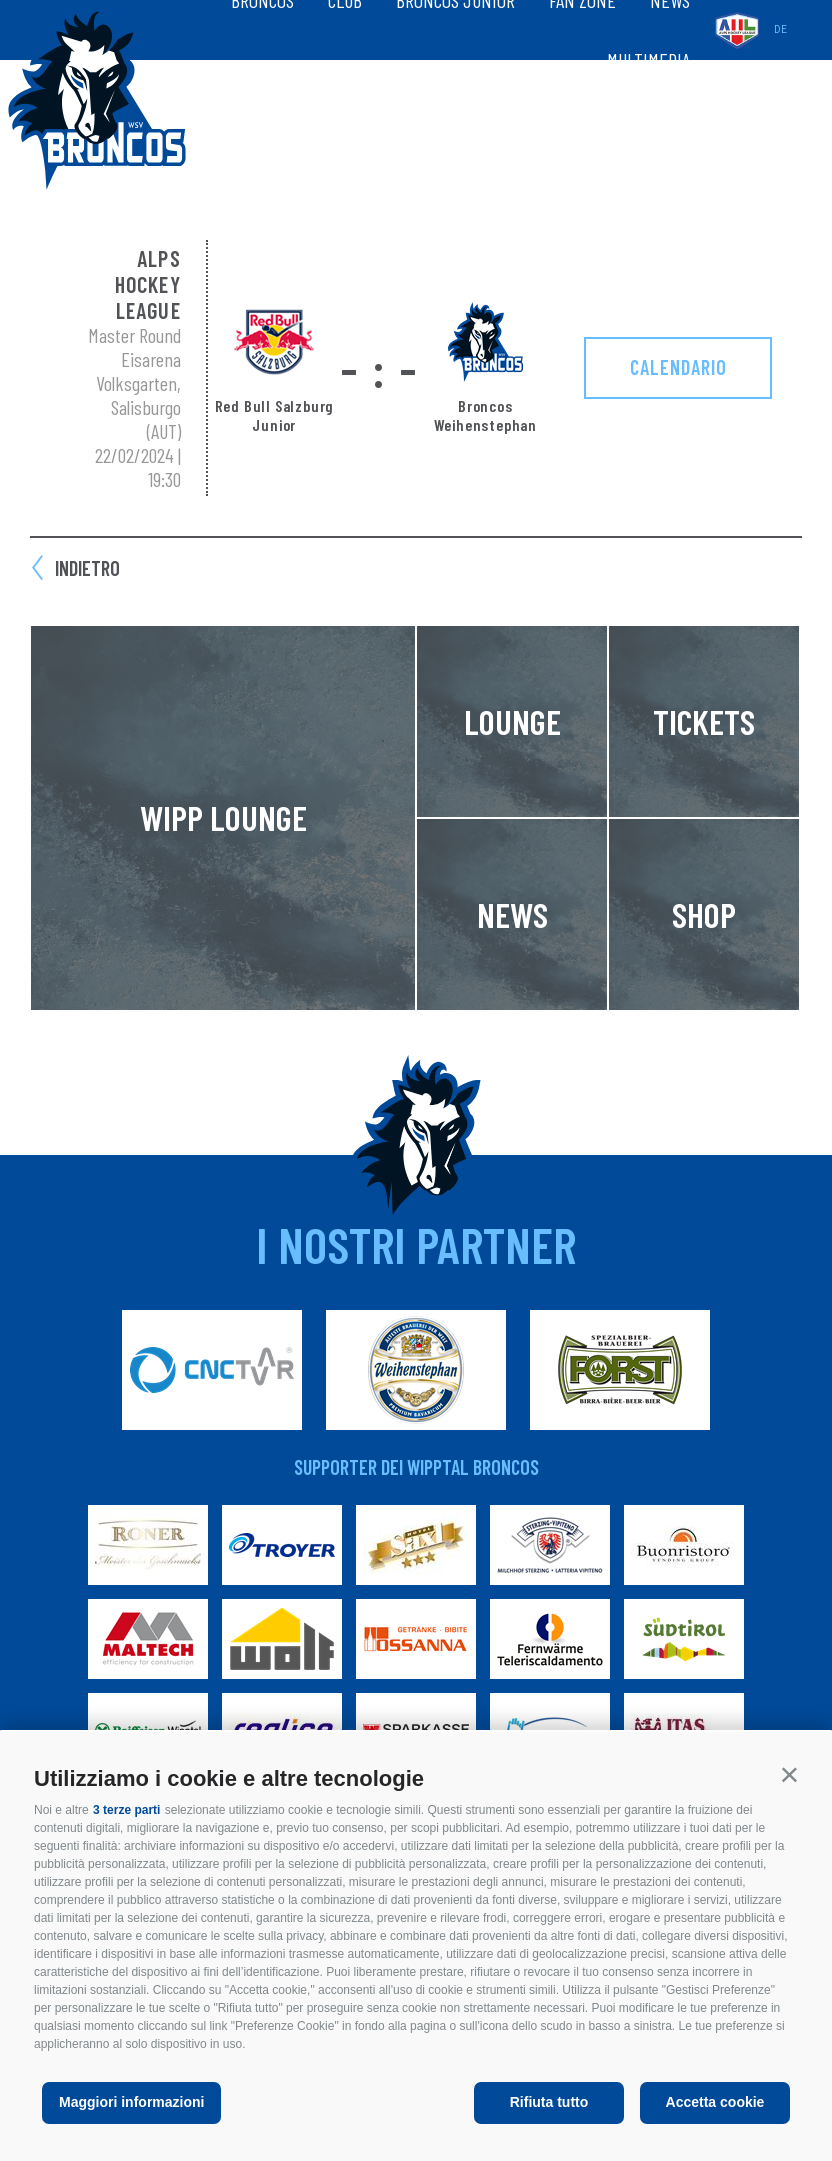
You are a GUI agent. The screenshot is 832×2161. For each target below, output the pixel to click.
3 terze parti (126, 1810)
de (780, 29)
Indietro (87, 568)
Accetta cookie (715, 2102)
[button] (789, 1774)
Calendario (678, 367)
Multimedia (648, 60)
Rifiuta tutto (549, 2102)
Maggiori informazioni (131, 2102)
